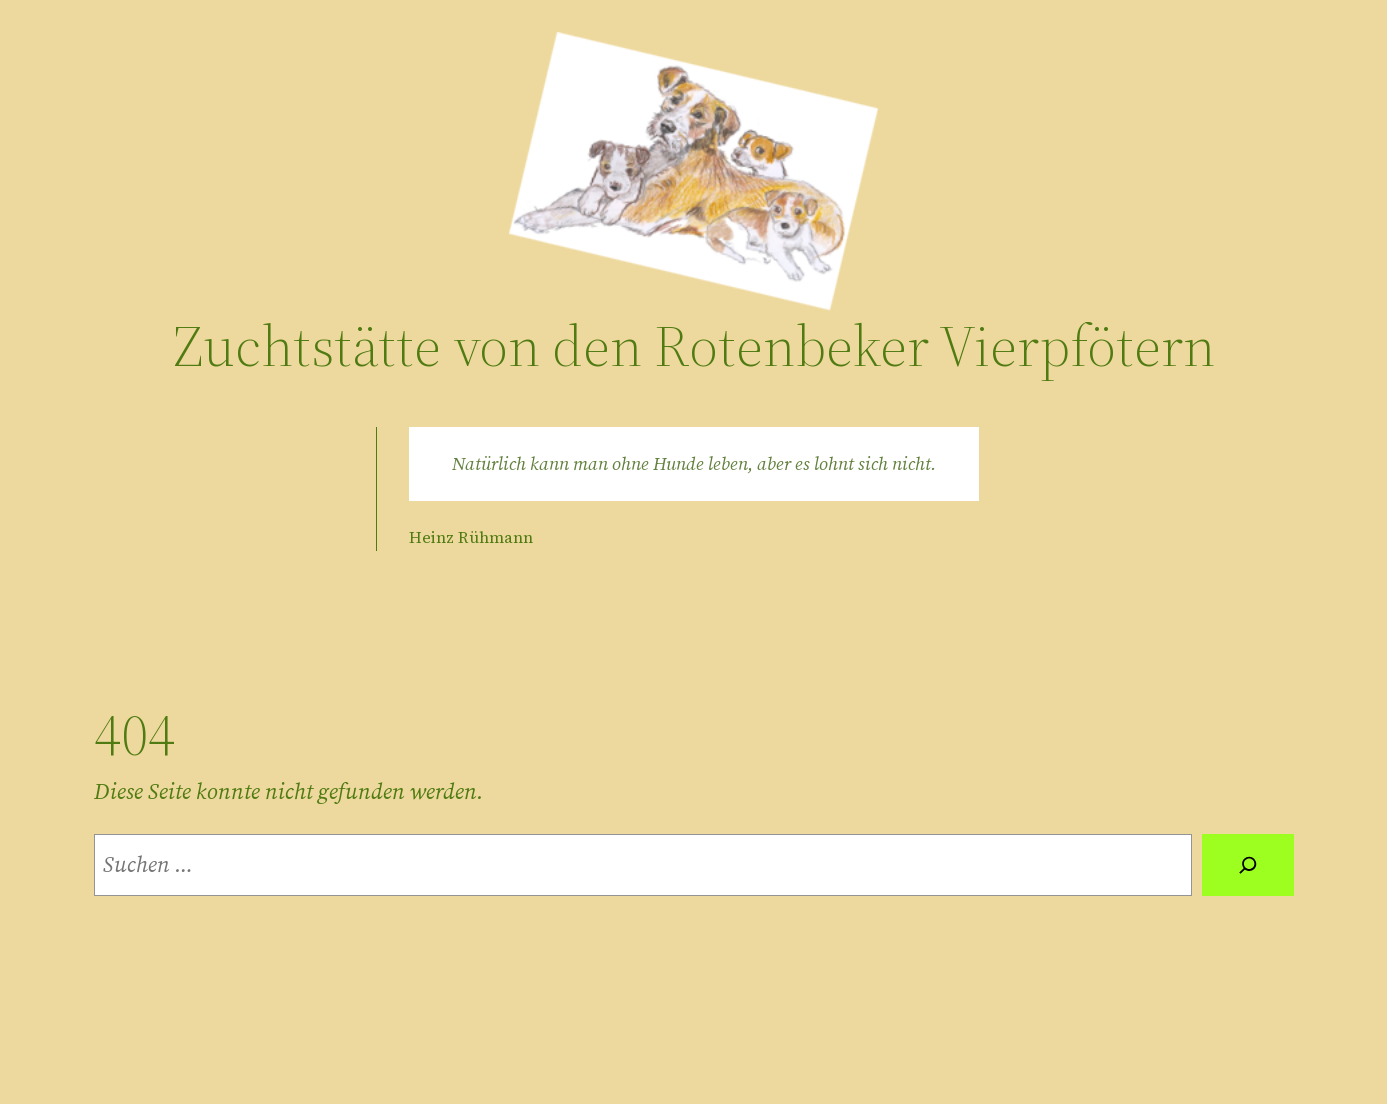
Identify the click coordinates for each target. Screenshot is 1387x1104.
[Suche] (1248, 865)
